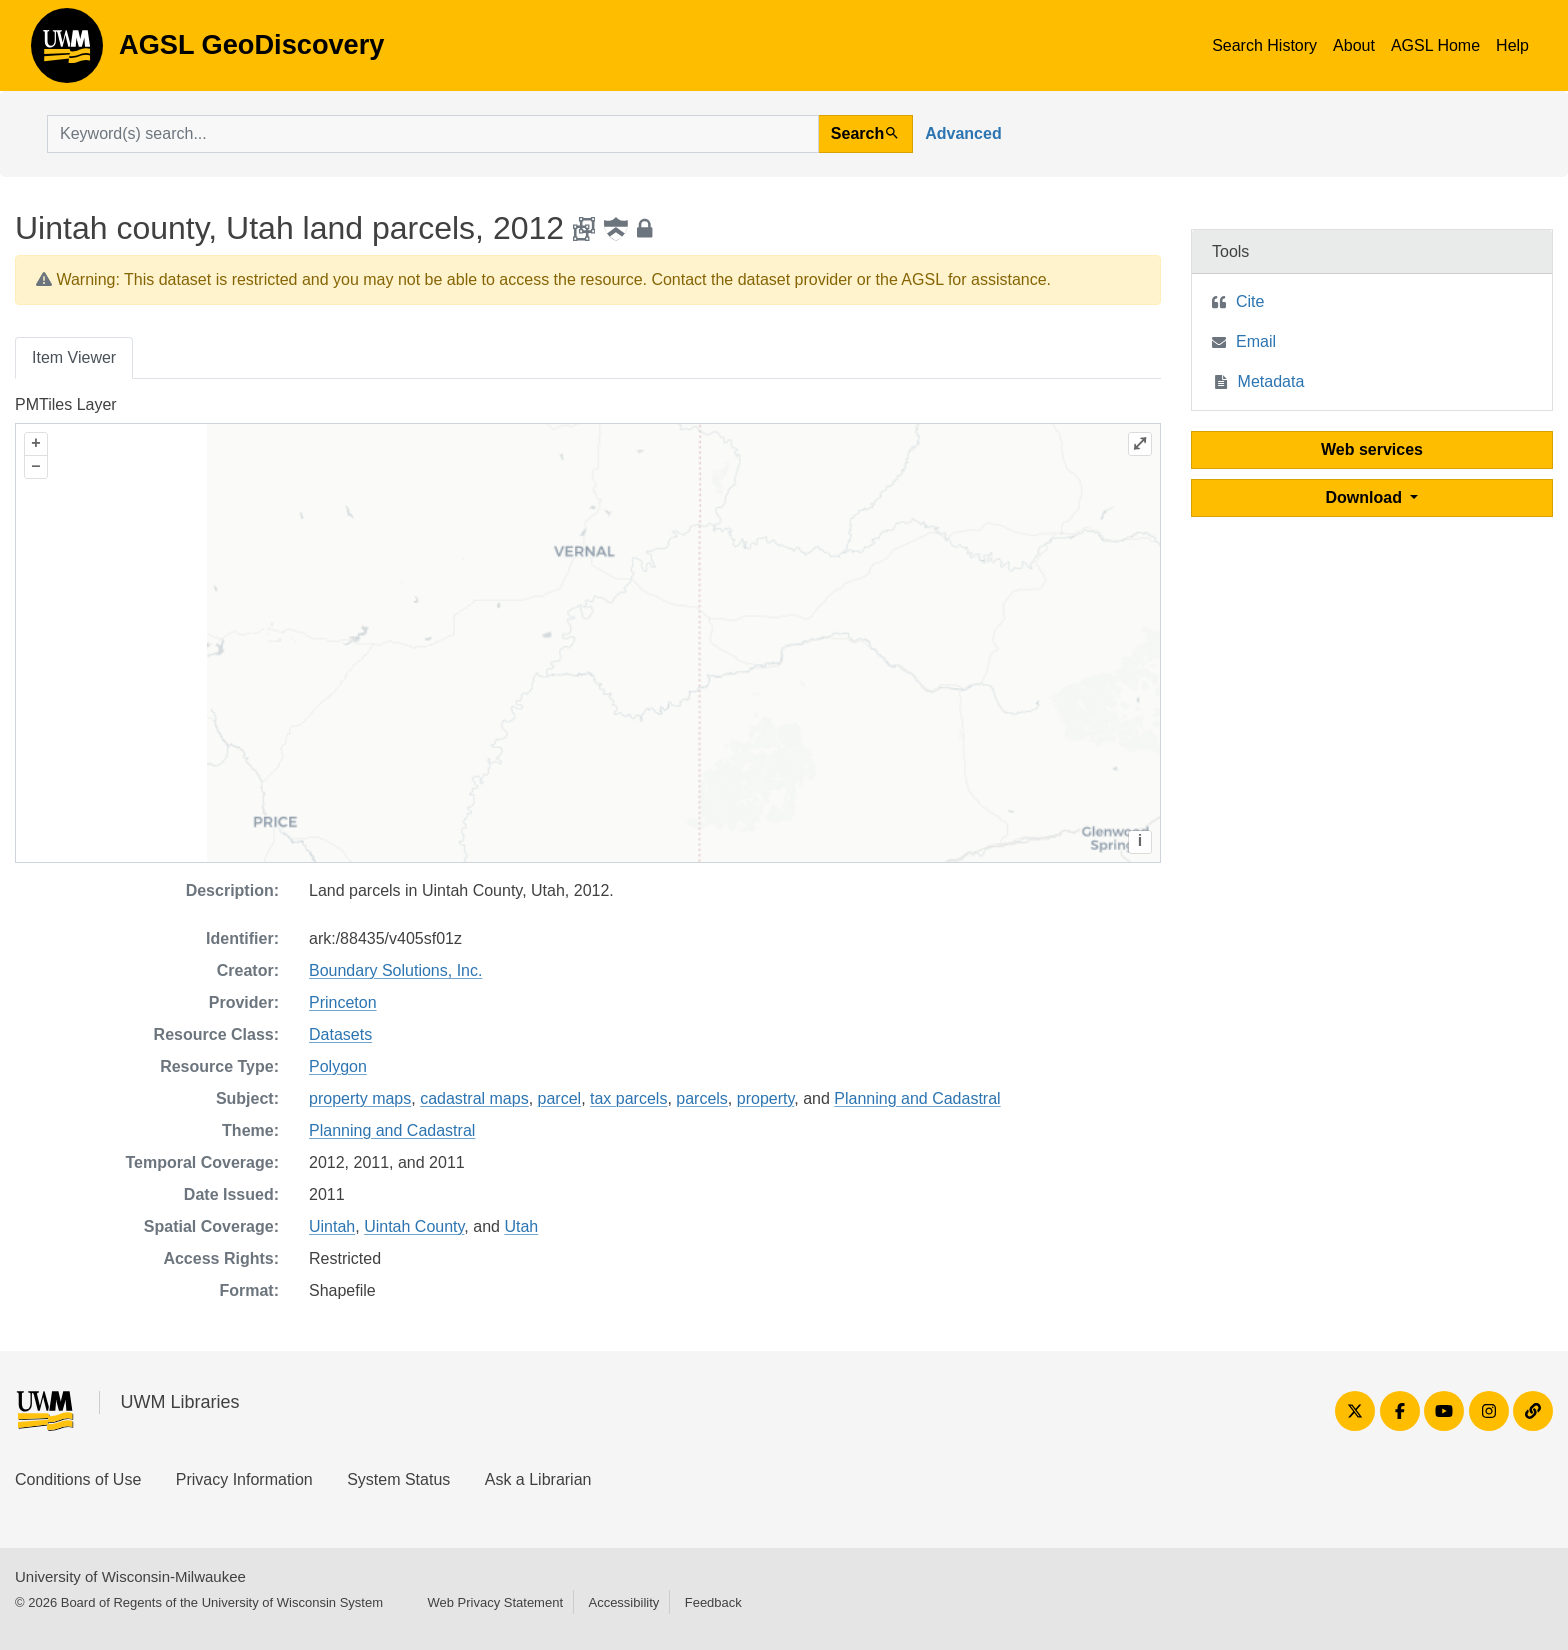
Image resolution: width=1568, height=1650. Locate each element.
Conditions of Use (78, 1479)
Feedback (713, 1602)
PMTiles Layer (66, 404)
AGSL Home (1435, 45)
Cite (1250, 301)
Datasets (340, 1034)
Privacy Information (244, 1479)
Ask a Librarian (538, 1479)
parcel (560, 1098)
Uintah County (414, 1226)
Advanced (963, 133)
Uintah (332, 1226)
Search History (1264, 45)
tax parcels (628, 1098)
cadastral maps (474, 1098)
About (1354, 45)
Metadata (1271, 381)
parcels (702, 1098)
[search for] (433, 134)
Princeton (343, 1002)
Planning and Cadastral (917, 1098)
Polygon (338, 1066)
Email (1256, 341)
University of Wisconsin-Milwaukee (130, 1576)
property (766, 1098)
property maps (360, 1098)
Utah (521, 1226)
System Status (398, 1479)
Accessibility (623, 1602)
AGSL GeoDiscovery (67, 52)
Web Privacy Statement (495, 1602)
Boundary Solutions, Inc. (395, 970)
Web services (1372, 449)
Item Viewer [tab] (74, 357)
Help (1512, 45)
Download (1366, 497)
